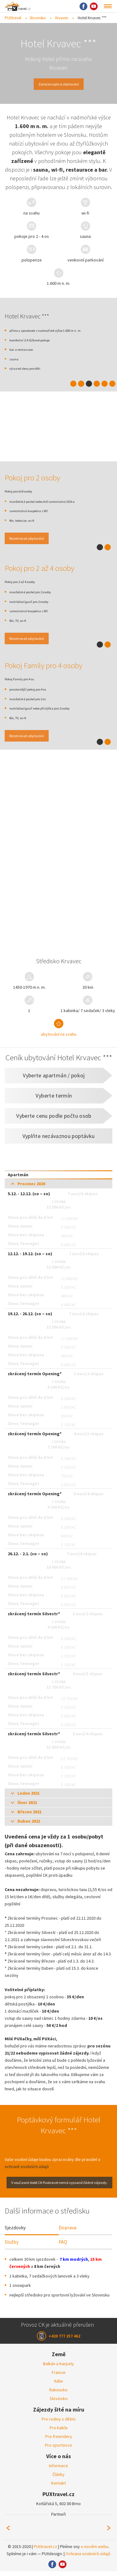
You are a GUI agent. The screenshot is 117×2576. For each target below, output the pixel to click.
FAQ (63, 2246)
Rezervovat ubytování (32, 538)
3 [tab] (89, 384)
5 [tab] (104, 384)
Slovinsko (38, 18)
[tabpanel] (58, 752)
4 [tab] (97, 384)
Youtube (94, 6)
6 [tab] (112, 384)
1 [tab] (73, 384)
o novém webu (94, 2551)
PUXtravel (13, 18)
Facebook (83, 6)
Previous (8, 2532)
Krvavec (61, 18)
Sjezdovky (15, 2232)
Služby (11, 2246)
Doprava (67, 2232)
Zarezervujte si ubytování (58, 84)
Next (108, 2532)
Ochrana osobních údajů (88, 2558)
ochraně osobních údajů (27, 2169)
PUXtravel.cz (45, 2551)
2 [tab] (81, 384)
